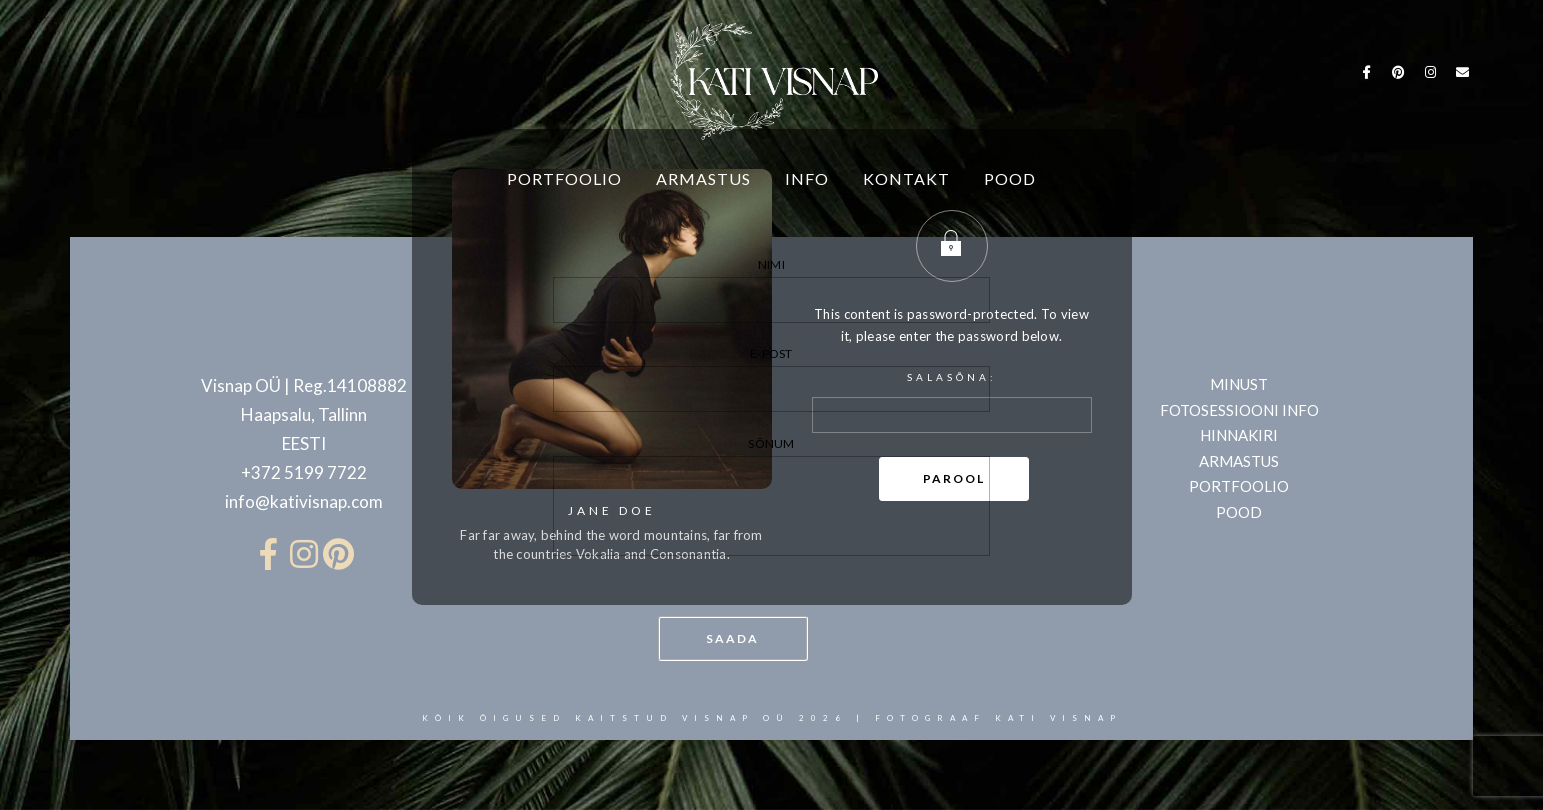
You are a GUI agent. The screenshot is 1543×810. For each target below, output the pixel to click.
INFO (807, 178)
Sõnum (772, 500)
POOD (1010, 178)
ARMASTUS (703, 178)
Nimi (772, 290)
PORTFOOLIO (564, 178)
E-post (772, 379)
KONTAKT (906, 178)
